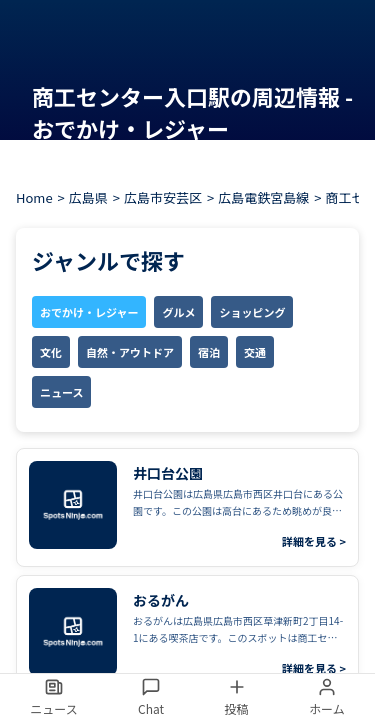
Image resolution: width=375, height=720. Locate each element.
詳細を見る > (314, 541)
